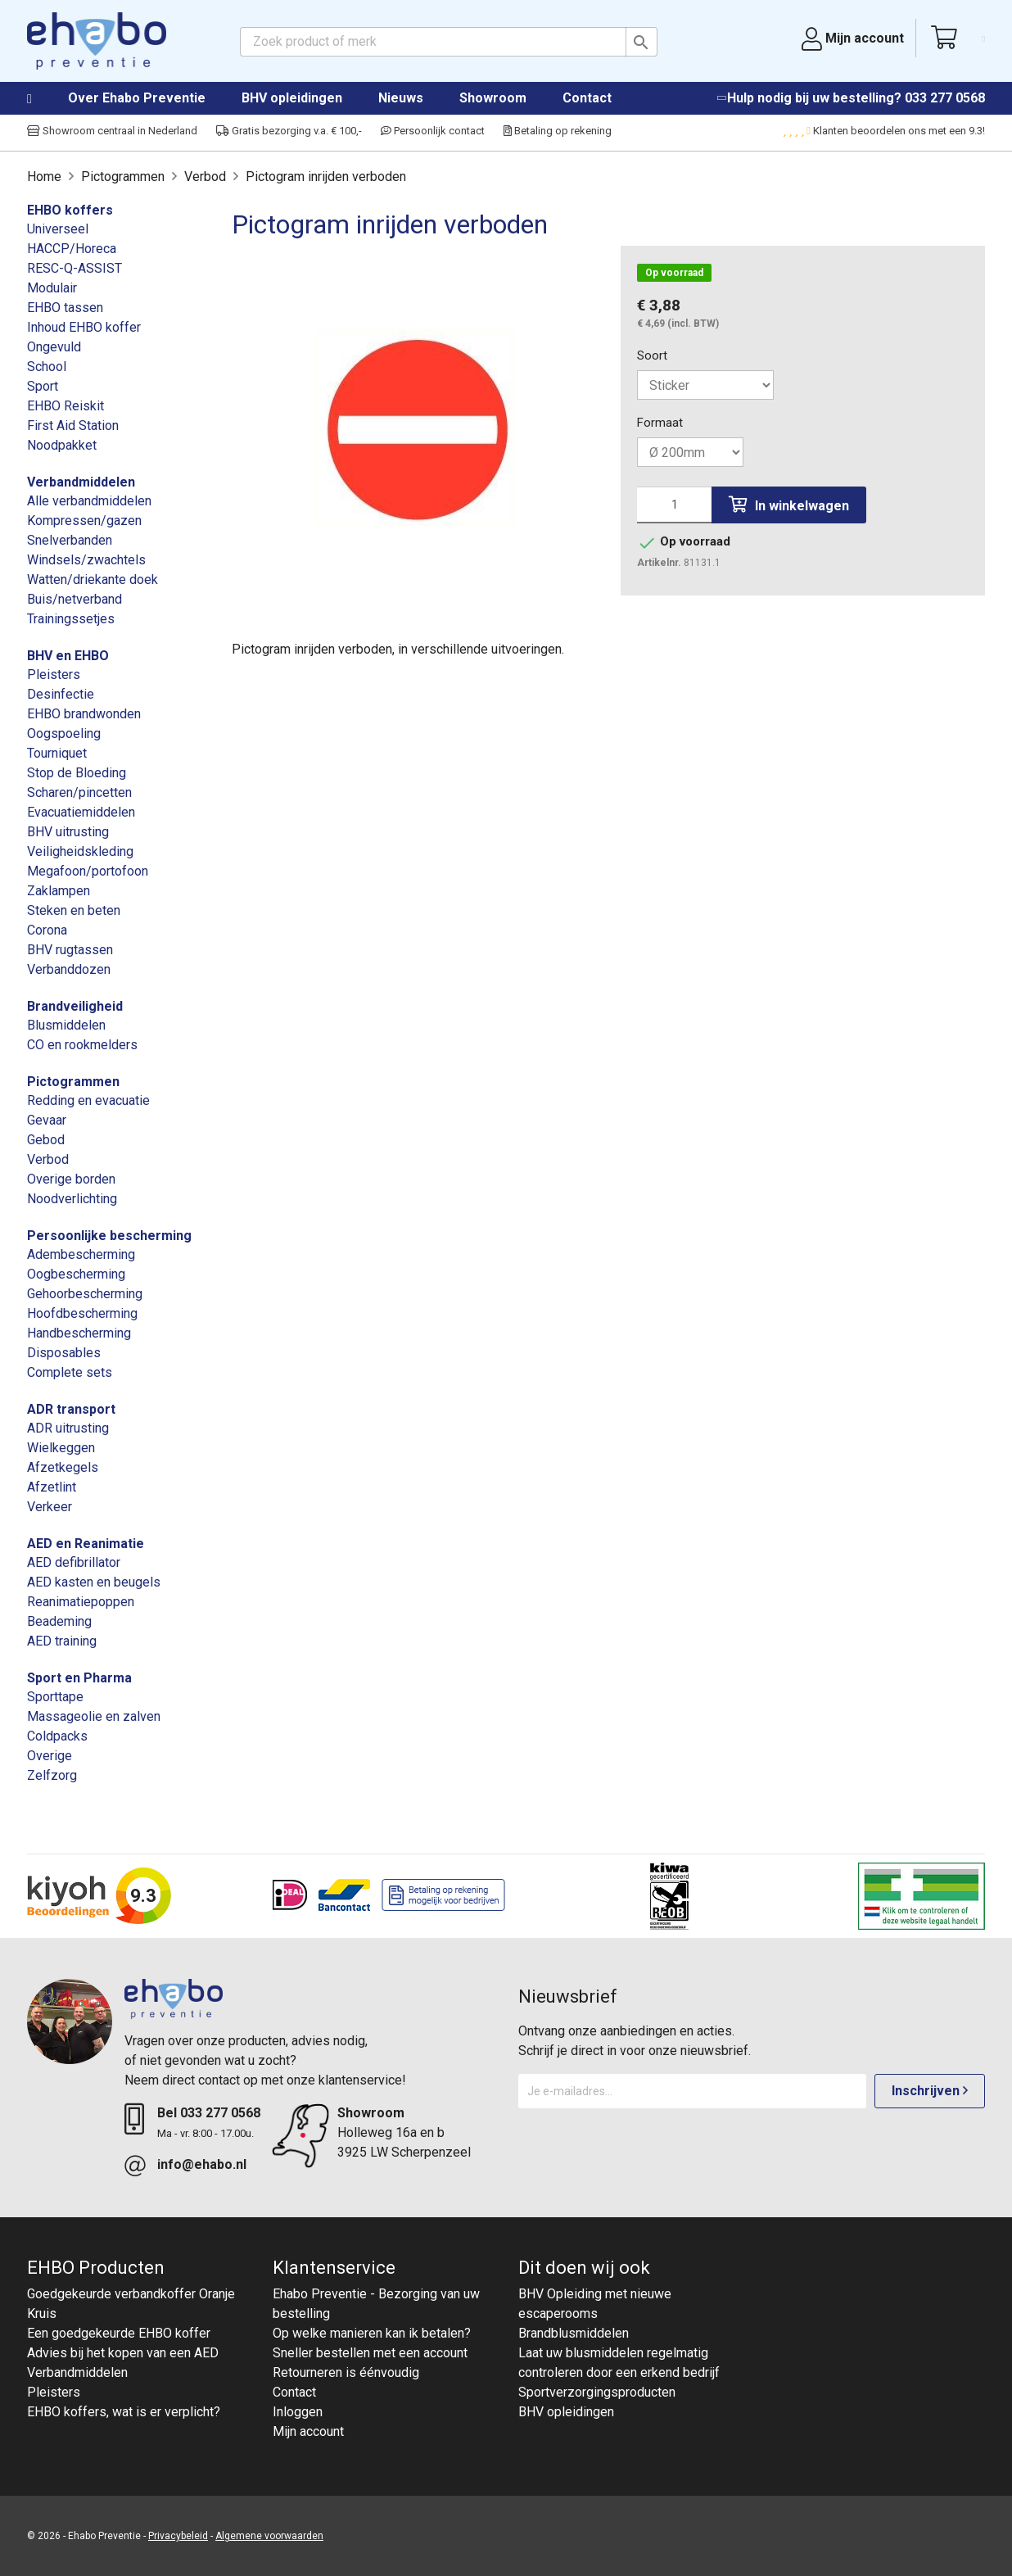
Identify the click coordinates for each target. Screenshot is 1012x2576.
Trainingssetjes (71, 619)
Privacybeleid (178, 2536)
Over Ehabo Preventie (137, 98)
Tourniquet (57, 753)
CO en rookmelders (82, 1045)
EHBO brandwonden (84, 714)
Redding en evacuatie (88, 1100)
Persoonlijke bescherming (109, 1235)
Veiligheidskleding (80, 851)
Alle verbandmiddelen (89, 501)
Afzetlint (51, 1487)
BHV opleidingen (292, 98)
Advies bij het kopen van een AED (123, 2353)
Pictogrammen (73, 1081)
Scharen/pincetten (79, 792)
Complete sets (69, 1372)
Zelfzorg (52, 1775)
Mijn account (308, 2431)
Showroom (492, 98)
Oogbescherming (76, 1274)
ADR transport (71, 1409)
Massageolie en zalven (93, 1716)
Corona (47, 930)
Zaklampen (58, 891)
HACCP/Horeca (71, 248)
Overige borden (71, 1179)
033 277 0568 (945, 98)
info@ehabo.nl (201, 2164)
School (46, 366)
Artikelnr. (659, 562)
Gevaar (46, 1120)
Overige (49, 1755)
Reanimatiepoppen (80, 1601)
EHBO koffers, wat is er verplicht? (123, 2412)
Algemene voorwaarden (269, 2536)
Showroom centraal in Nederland (112, 130)
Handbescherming (79, 1333)
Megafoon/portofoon (87, 871)
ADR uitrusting (68, 1428)
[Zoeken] (448, 42)
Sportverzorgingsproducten (596, 2392)
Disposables (64, 1352)
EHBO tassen (65, 307)
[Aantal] (674, 505)
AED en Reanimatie (85, 1543)
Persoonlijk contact (433, 130)
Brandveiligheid (75, 1006)
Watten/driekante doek (92, 579)
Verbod (48, 1159)
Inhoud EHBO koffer (84, 327)
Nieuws (400, 98)
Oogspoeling (64, 733)
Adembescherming (81, 1254)
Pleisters (53, 674)
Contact (587, 98)
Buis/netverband (74, 599)
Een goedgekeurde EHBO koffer (118, 2333)
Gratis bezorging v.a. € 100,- (289, 130)
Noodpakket (62, 445)
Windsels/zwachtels (86, 560)
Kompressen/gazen (84, 520)
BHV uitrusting (68, 832)
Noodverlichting (72, 1199)
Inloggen (298, 2412)
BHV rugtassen (70, 950)
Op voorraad (674, 272)
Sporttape (55, 1697)
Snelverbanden (69, 540)
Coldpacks (57, 1736)
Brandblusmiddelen (573, 2333)
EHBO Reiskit (65, 406)
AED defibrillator (73, 1562)
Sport (42, 386)
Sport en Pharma (79, 1678)
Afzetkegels (62, 1467)
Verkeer (49, 1506)
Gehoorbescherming (84, 1294)
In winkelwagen (789, 505)
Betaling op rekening (558, 130)
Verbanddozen (69, 969)
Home (46, 99)
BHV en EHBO (68, 655)
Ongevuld (54, 347)
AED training (62, 1641)
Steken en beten (73, 910)
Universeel (57, 229)
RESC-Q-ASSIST (74, 268)
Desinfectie (60, 694)
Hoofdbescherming (82, 1313)
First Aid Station (73, 425)
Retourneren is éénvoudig (346, 2372)
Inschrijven (930, 2090)
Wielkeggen (61, 1448)
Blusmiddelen (66, 1025)
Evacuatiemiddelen (81, 812)
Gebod (46, 1140)
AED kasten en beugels (93, 1582)
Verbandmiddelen (81, 482)
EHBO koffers (70, 210)
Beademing (59, 1621)
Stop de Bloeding (76, 773)
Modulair (52, 288)
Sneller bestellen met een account (370, 2353)
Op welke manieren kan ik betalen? (372, 2333)
